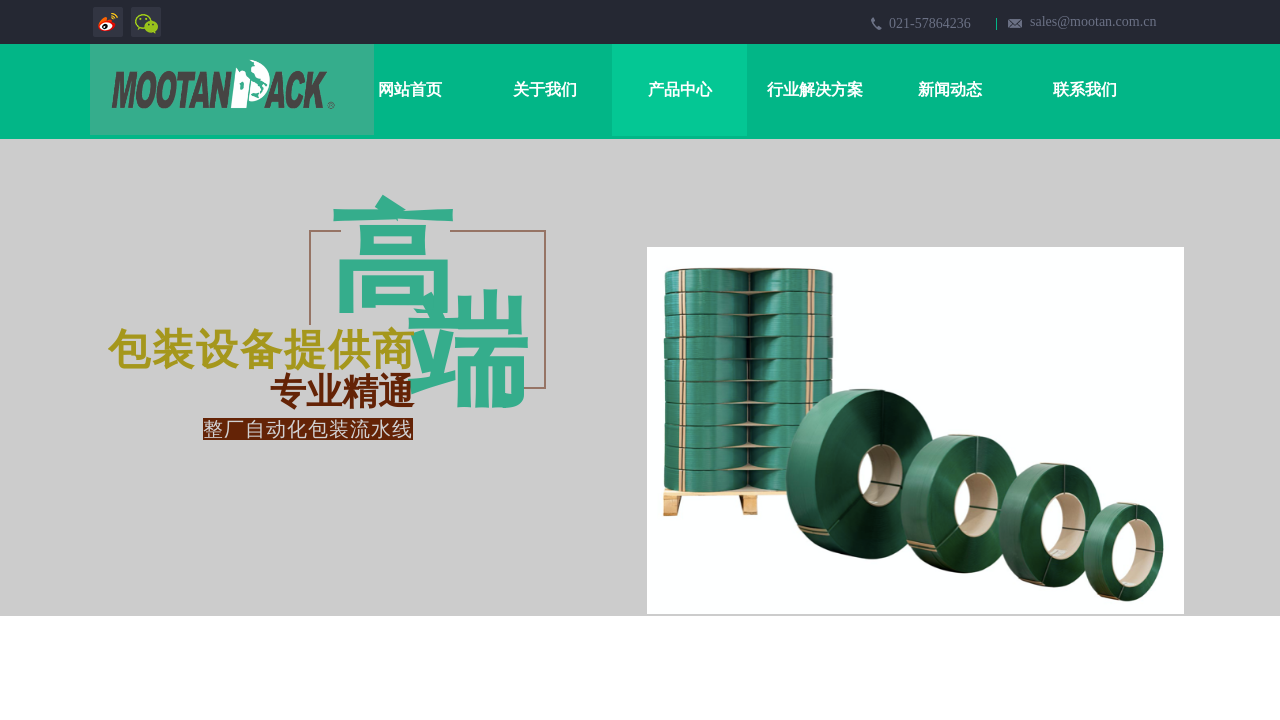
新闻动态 (950, 89)
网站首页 (410, 89)
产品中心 (680, 89)
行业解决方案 (815, 89)
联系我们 (1085, 89)
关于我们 (545, 89)
